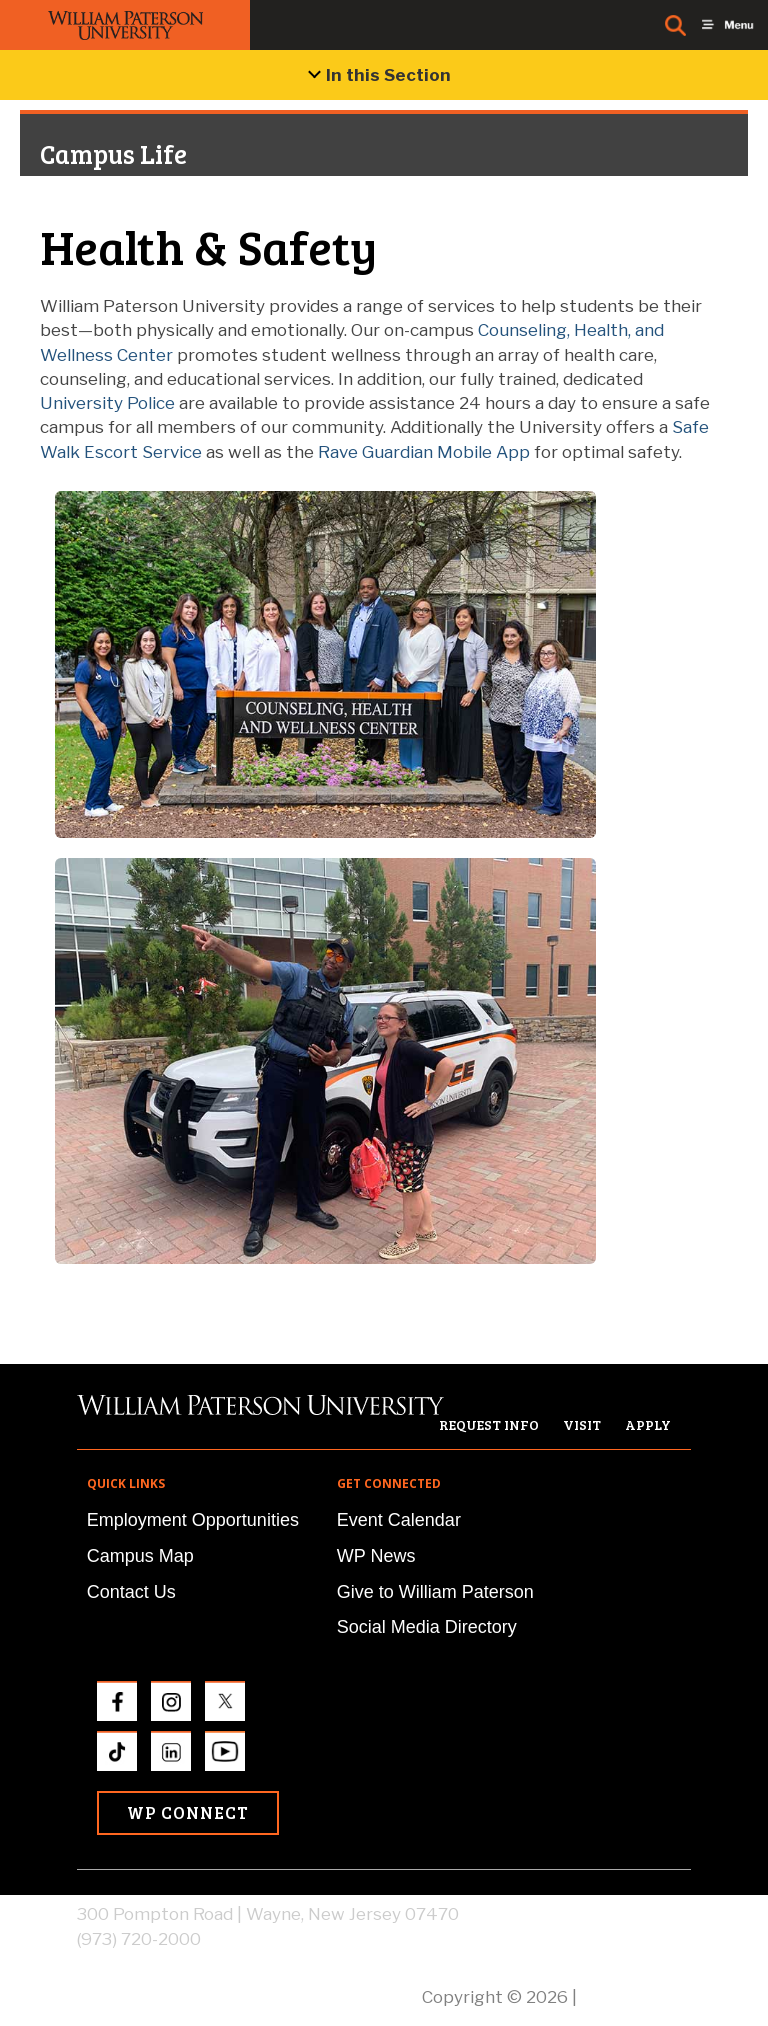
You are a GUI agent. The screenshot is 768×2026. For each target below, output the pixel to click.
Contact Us (131, 1592)
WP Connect (188, 1812)
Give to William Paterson (435, 1592)
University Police (107, 403)
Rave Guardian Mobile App (424, 452)
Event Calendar (399, 1520)
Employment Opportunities (193, 1520)
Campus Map (140, 1556)
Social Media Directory (427, 1627)
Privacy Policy (636, 1997)
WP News (376, 1556)
